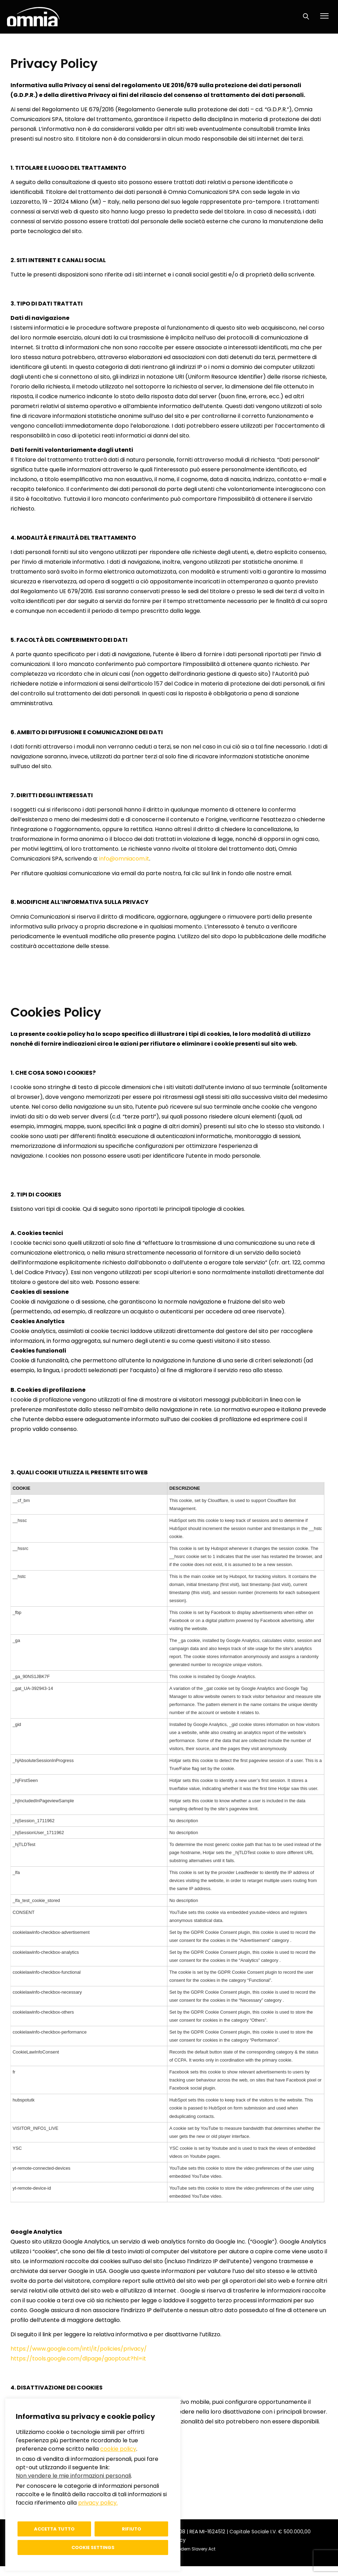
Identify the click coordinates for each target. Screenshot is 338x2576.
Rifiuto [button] (131, 2529)
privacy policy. (98, 2503)
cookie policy (118, 2449)
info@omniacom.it (124, 859)
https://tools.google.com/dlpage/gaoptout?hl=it (78, 2358)
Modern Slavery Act (194, 2549)
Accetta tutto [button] (54, 2529)
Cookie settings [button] (93, 2547)
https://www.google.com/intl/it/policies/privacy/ (79, 2349)
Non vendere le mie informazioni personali (73, 2476)
